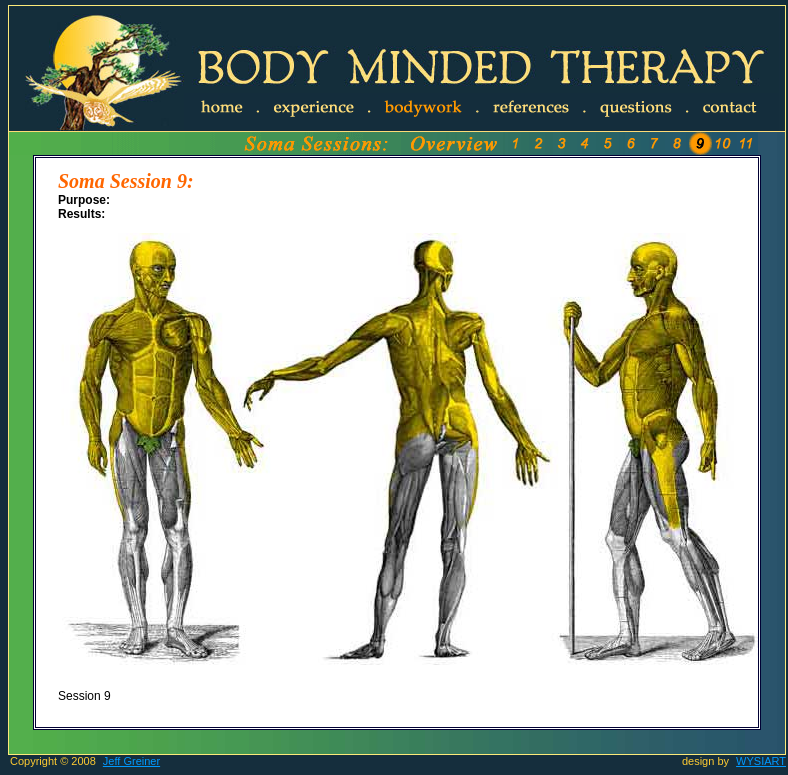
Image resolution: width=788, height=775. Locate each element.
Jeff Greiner (131, 761)
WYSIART (761, 761)
